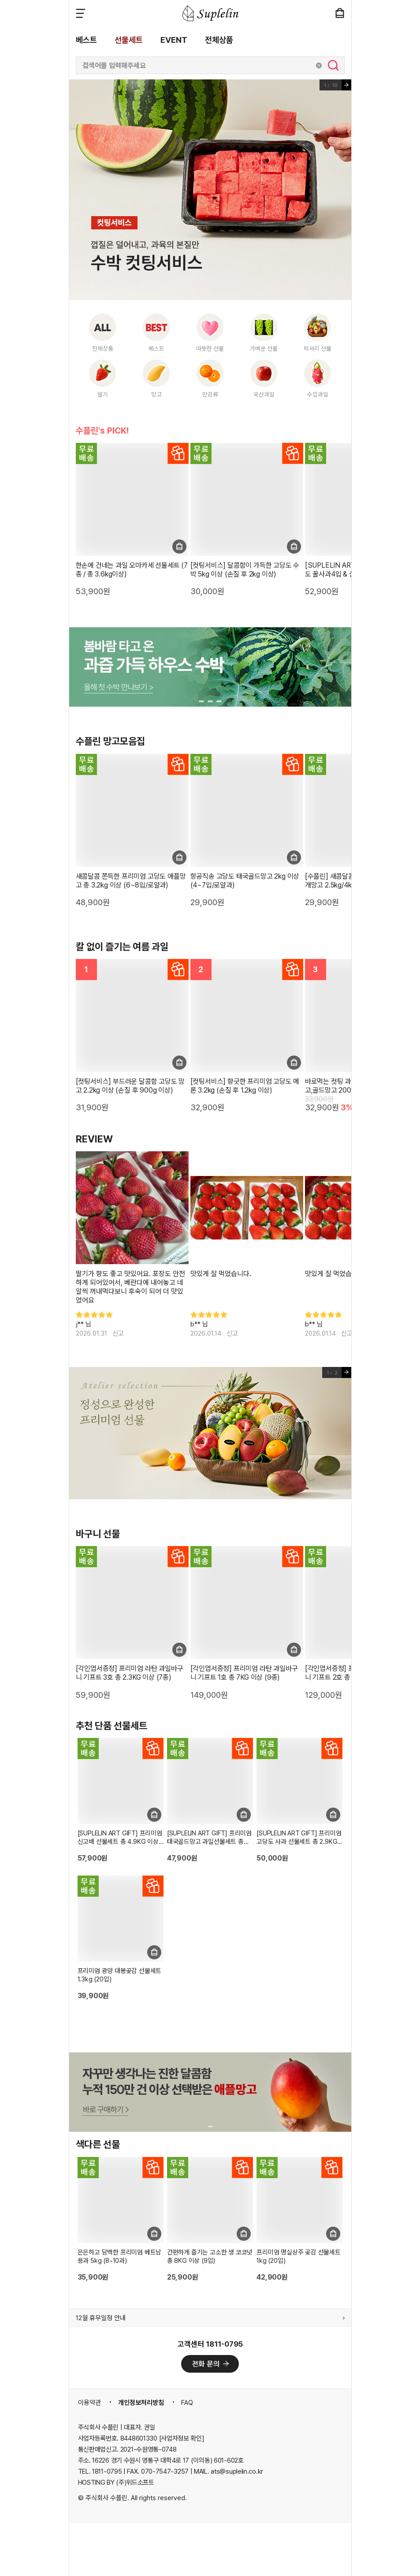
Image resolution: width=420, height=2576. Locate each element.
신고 (118, 1333)
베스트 (86, 40)
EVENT (173, 40)
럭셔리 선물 (317, 348)
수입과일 (317, 394)
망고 (156, 394)
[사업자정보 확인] (181, 2438)
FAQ (187, 2403)
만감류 (210, 394)
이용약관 (89, 2403)
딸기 (102, 394)
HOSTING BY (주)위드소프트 (116, 2482)
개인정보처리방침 (141, 2403)
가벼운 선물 (264, 348)
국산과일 (264, 394)
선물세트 (129, 40)
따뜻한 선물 (210, 348)
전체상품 (219, 40)
